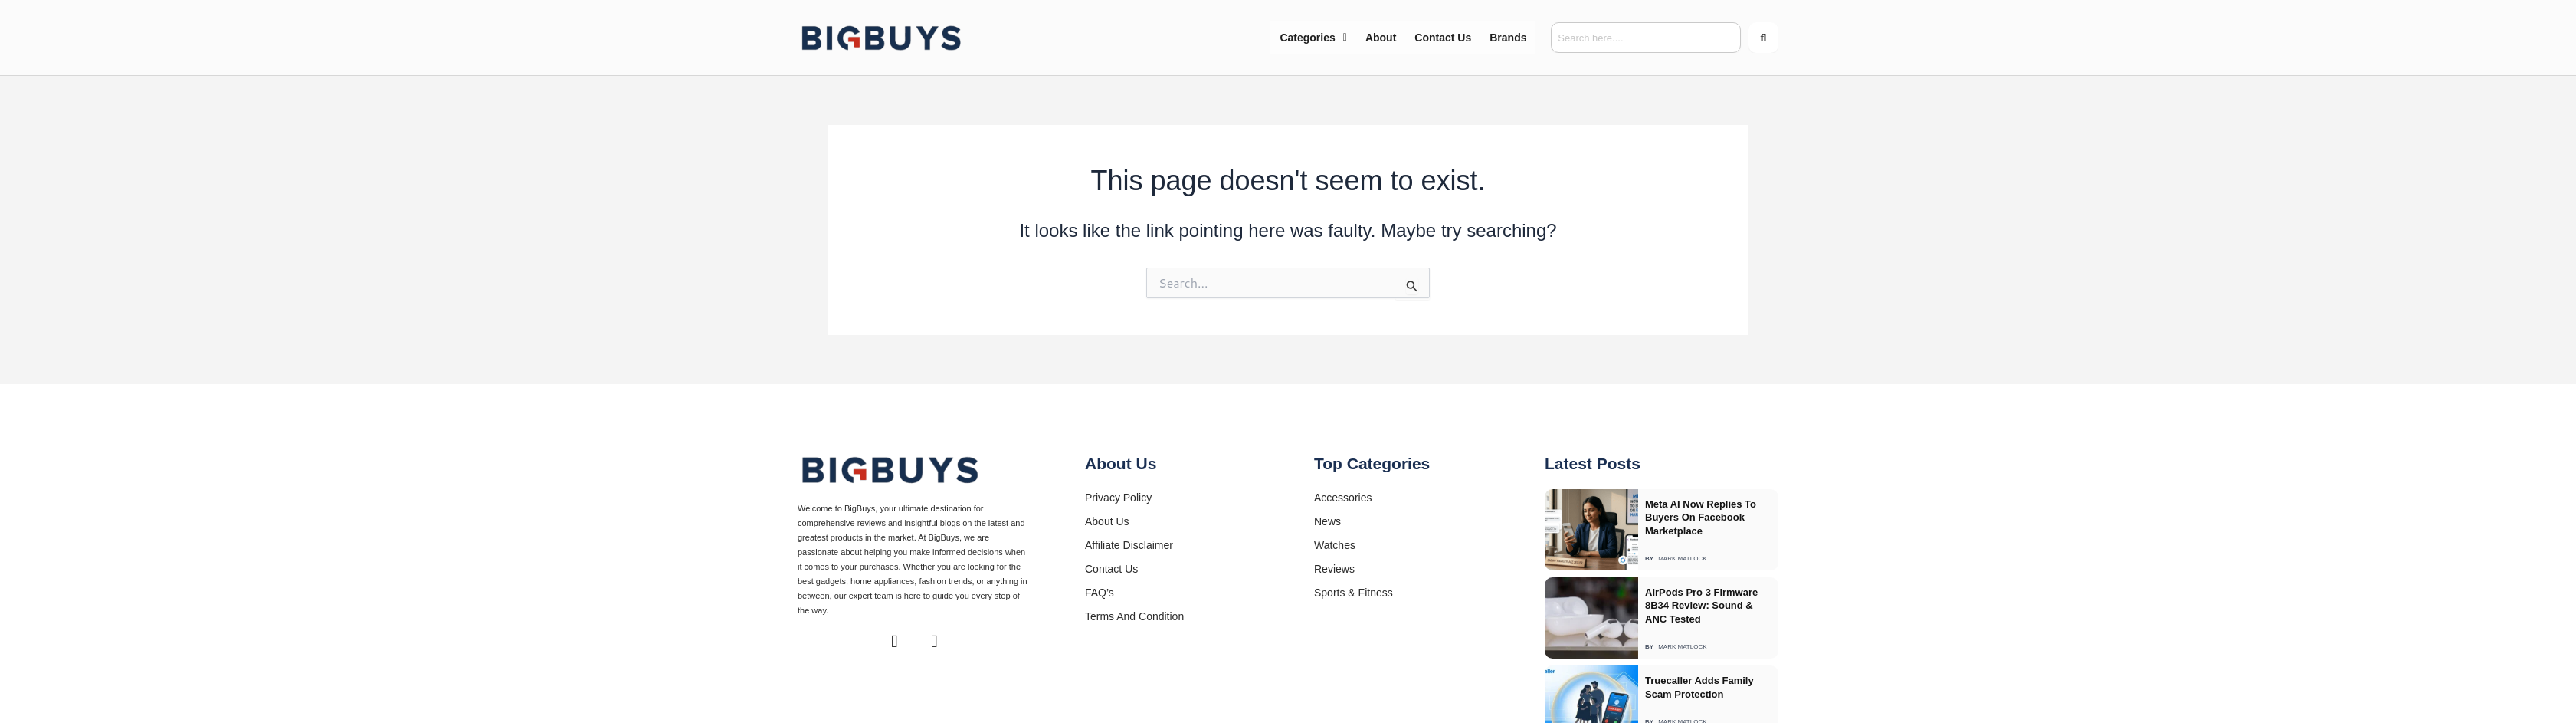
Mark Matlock (1682, 543)
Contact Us (1442, 37)
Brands (1508, 37)
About (1380, 37)
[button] (1312, 37)
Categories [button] (1313, 37)
